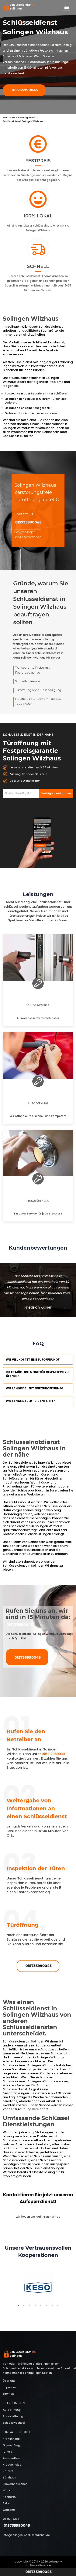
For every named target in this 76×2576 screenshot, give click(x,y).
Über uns (9, 2381)
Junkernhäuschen (15, 2484)
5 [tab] (41, 2305)
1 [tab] (18, 2305)
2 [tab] (24, 2305)
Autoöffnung (38, 1103)
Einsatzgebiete (18, 2432)
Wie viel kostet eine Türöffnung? (33, 1360)
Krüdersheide (12, 2465)
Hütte (6, 2490)
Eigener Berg (11, 2445)
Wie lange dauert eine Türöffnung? (35, 1388)
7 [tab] (52, 2305)
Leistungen (14, 2403)
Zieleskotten (11, 2458)
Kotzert (8, 2471)
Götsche (9, 2510)
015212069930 (53, 1753)
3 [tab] (29, 2305)
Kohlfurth (9, 2497)
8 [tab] (58, 2305)
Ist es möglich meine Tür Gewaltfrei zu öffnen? (37, 1374)
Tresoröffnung (38, 1201)
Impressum (10, 2387)
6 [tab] (46, 2305)
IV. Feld (7, 2452)
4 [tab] (35, 2305)
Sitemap (8, 2394)
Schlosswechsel (38, 1005)
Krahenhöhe (11, 2439)
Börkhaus (9, 2477)
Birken (7, 2503)
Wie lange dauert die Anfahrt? (30, 1401)
